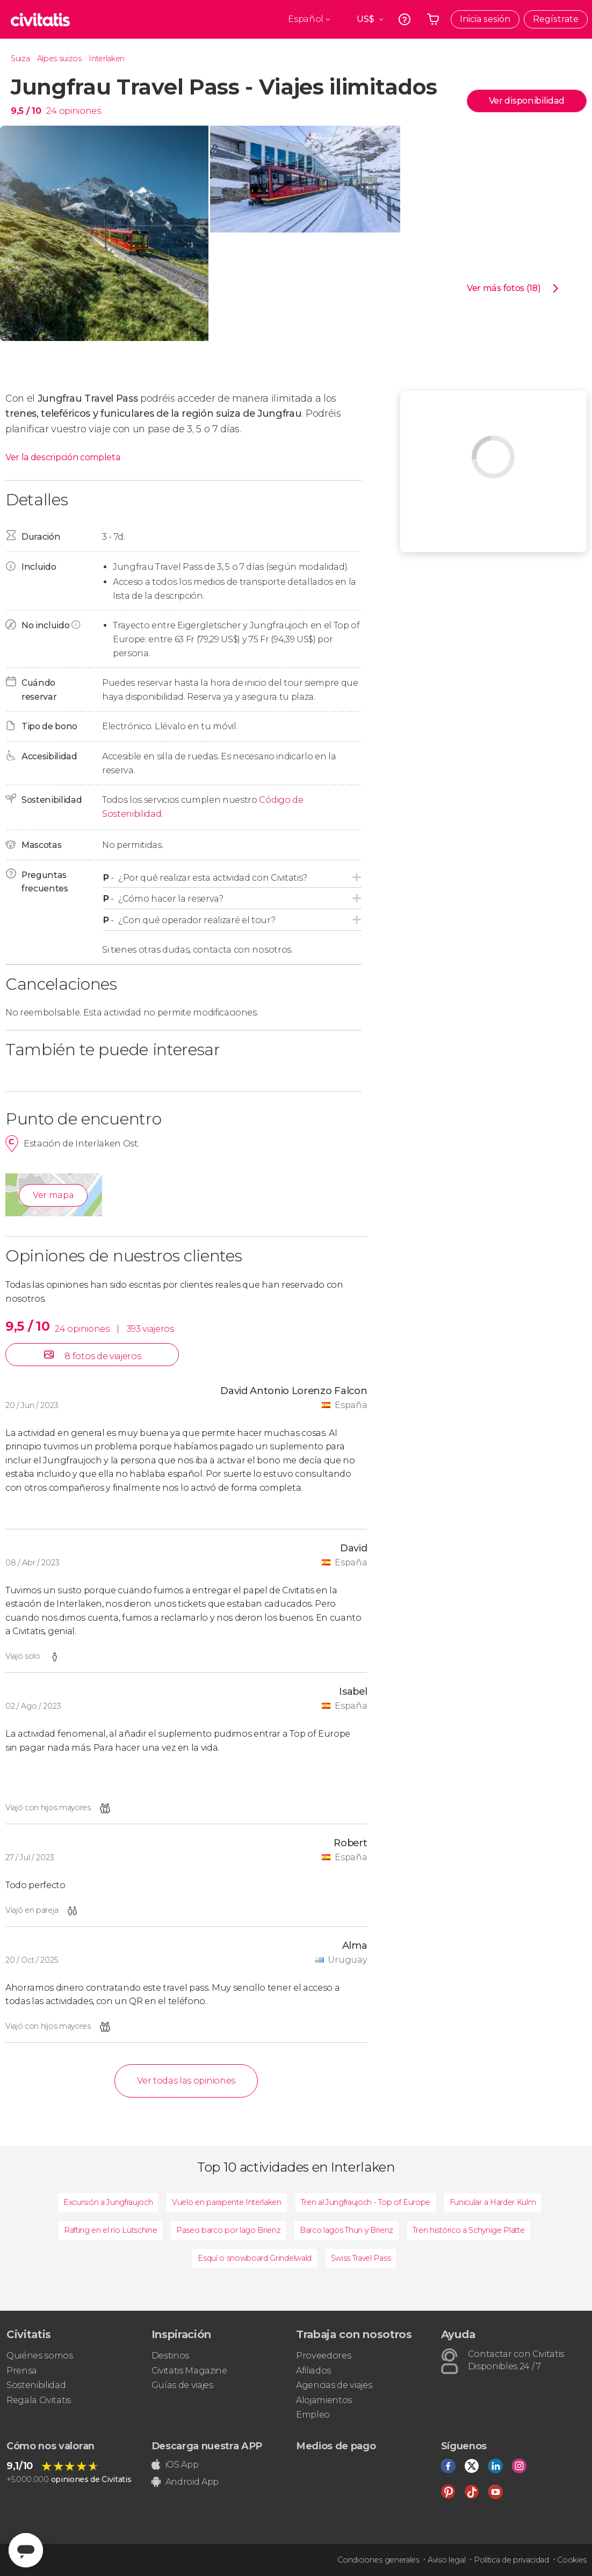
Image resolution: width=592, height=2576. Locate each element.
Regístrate (556, 19)
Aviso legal (446, 2560)
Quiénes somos (39, 2355)
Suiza (20, 58)
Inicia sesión (485, 19)
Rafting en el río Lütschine (110, 2230)
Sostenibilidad (36, 2385)
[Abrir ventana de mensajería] (26, 2550)
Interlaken (107, 58)
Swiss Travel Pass (361, 2258)
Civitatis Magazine (189, 2370)
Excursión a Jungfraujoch (108, 2202)
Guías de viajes (182, 2385)
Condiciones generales (378, 2560)
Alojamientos (324, 2400)
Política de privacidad (511, 2560)
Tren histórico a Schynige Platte (469, 2230)
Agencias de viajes (334, 2385)
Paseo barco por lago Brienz (228, 2230)
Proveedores (323, 2355)
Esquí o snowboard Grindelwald (255, 2258)
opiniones (80, 111)
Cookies (572, 2560)
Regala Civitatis (38, 2400)
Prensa (21, 2370)
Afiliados (313, 2370)
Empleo (313, 2415)
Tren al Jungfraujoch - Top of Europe (365, 2202)
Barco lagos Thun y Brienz (346, 2230)
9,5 (26, 111)
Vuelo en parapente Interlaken (226, 2202)
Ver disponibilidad (527, 101)
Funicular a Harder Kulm (493, 2202)
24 (51, 111)
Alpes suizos (59, 58)
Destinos (170, 2355)
